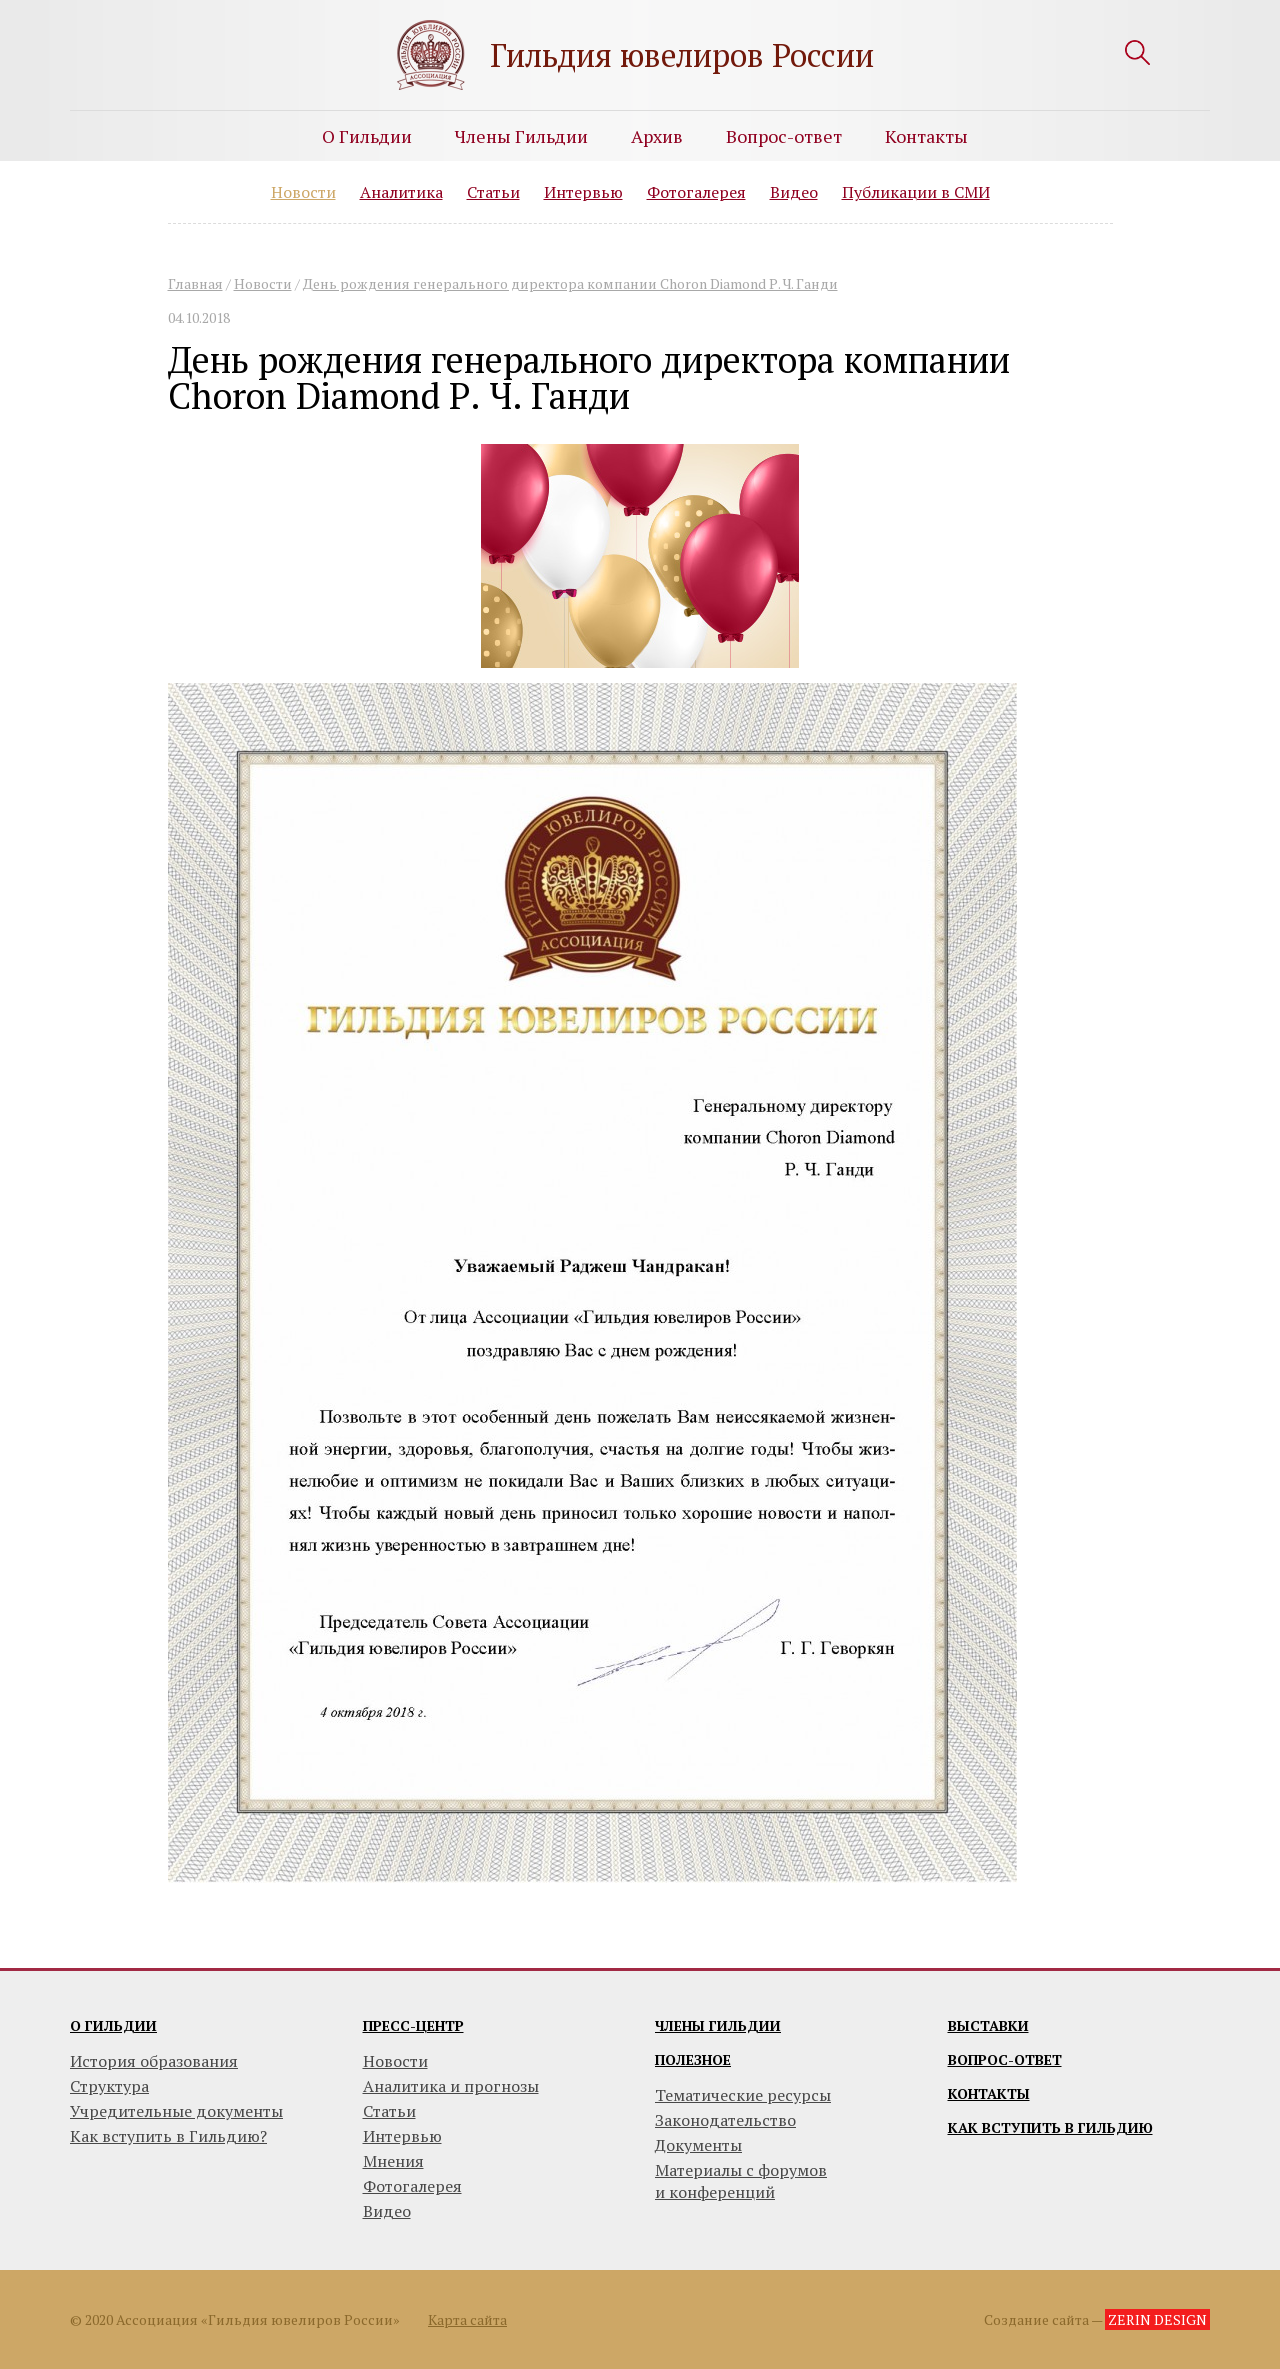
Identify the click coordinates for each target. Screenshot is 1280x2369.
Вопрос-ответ (784, 136)
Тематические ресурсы (743, 2095)
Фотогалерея (696, 192)
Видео (794, 192)
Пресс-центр (413, 2025)
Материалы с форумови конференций (741, 2181)
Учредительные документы (176, 2111)
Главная (195, 283)
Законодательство (725, 2120)
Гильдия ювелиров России (682, 55)
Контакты (926, 136)
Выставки (988, 2025)
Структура (109, 2086)
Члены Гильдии (521, 136)
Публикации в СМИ (916, 192)
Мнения (393, 2161)
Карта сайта (467, 2319)
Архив (657, 136)
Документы (698, 2145)
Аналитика (401, 192)
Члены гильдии (718, 2025)
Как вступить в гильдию (1050, 2127)
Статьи (493, 192)
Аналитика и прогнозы (451, 2086)
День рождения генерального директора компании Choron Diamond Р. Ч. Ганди (570, 283)
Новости (303, 192)
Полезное (693, 2059)
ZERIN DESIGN (1157, 2319)
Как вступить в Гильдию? (168, 2136)
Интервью (583, 192)
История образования (154, 2061)
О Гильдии (367, 136)
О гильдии (113, 2025)
